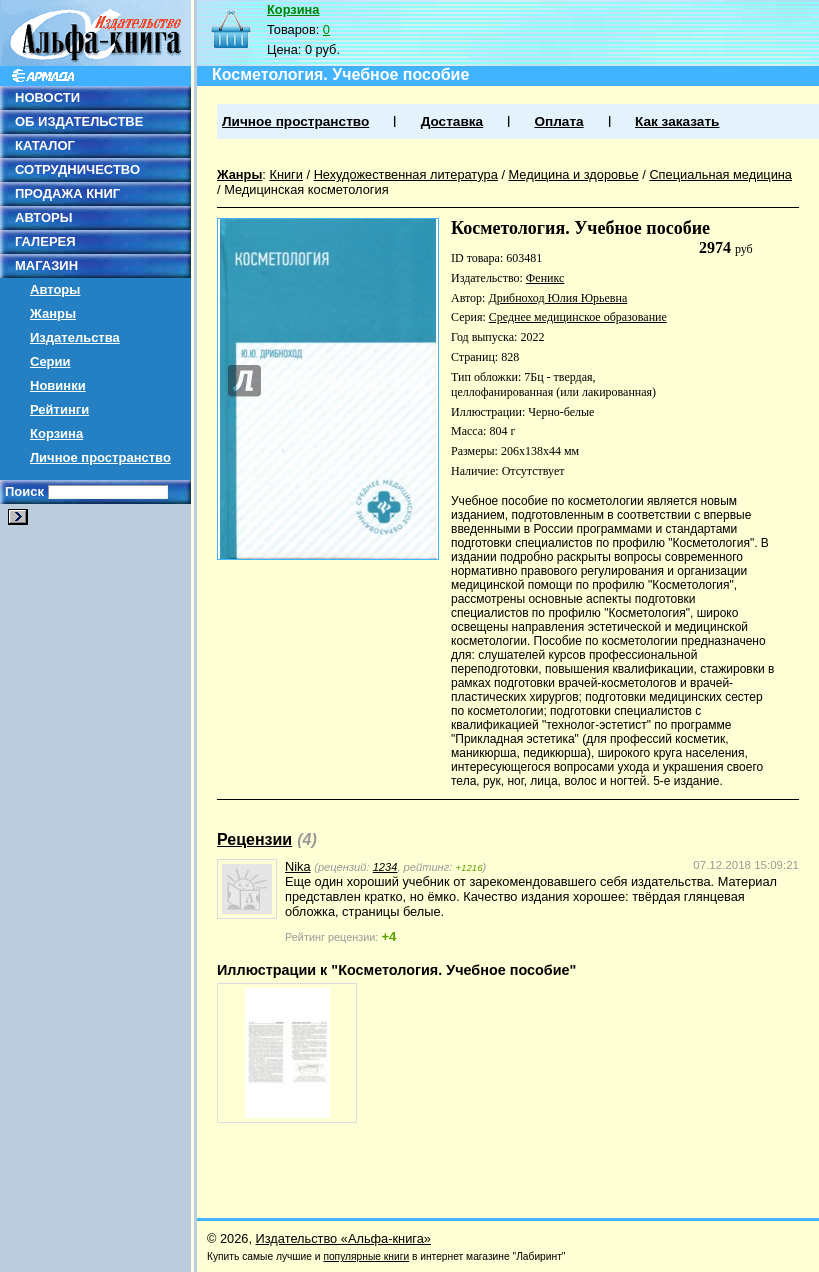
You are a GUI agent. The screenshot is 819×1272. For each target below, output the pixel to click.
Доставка (452, 121)
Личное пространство (100, 457)
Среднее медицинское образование (578, 317)
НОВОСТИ (47, 97)
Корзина (56, 433)
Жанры (53, 313)
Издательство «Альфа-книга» (343, 1238)
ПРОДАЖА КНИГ (67, 193)
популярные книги (366, 1256)
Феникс (545, 278)
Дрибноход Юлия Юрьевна (557, 298)
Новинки (58, 385)
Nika (298, 866)
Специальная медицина (720, 174)
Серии (50, 361)
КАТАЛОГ (45, 145)
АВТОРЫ (43, 217)
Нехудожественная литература (406, 174)
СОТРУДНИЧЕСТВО (77, 169)
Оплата (558, 121)
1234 (385, 867)
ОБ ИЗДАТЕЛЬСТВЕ (79, 121)
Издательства (75, 337)
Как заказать (677, 121)
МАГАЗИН (46, 265)
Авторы (55, 289)
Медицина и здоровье (574, 174)
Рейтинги (59, 409)
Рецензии (254, 839)
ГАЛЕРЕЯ (45, 241)
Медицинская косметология (306, 189)
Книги (286, 174)
